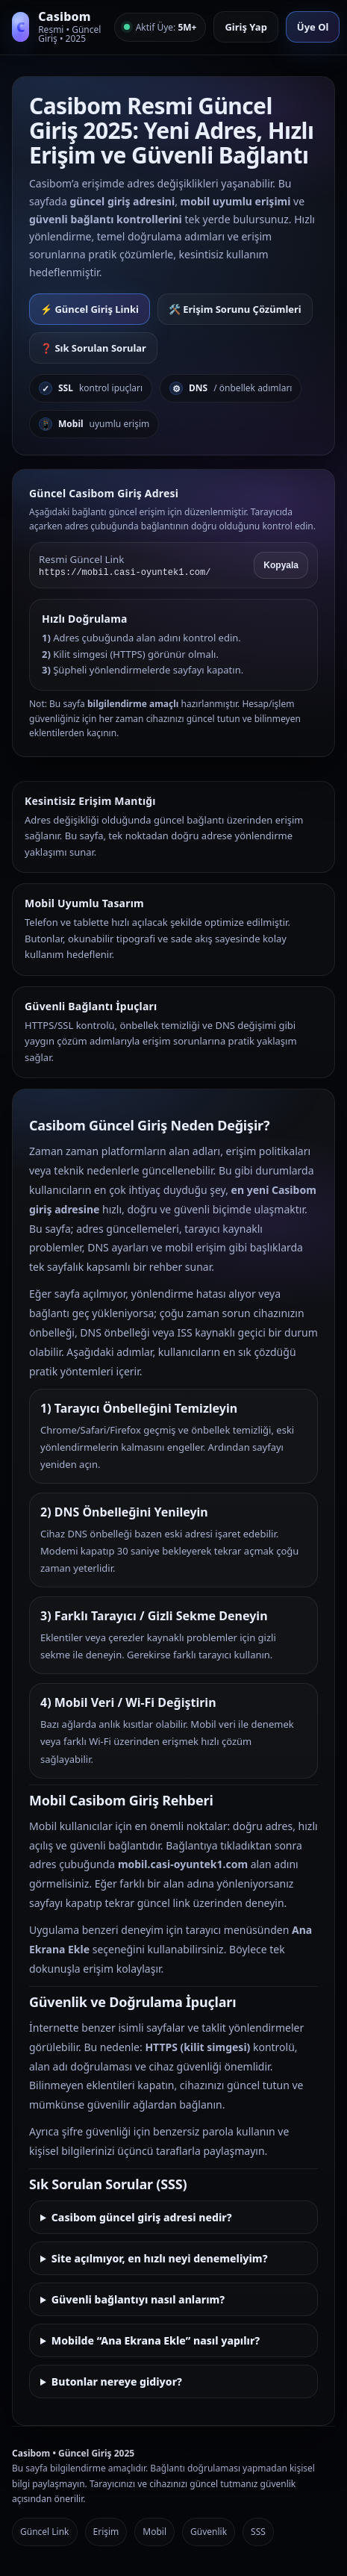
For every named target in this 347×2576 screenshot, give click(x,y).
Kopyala (280, 565)
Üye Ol (313, 27)
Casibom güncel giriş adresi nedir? (141, 2217)
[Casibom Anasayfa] (58, 27)
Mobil (154, 2531)
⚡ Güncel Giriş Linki (89, 309)
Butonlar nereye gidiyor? (116, 2381)
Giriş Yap (245, 27)
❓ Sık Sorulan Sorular (93, 348)
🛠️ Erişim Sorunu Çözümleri (235, 309)
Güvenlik (208, 2531)
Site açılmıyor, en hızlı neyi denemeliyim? (159, 2258)
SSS (258, 2531)
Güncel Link (44, 2531)
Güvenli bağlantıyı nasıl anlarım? (138, 2299)
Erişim (106, 2531)
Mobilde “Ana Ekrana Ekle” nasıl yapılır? (155, 2340)
